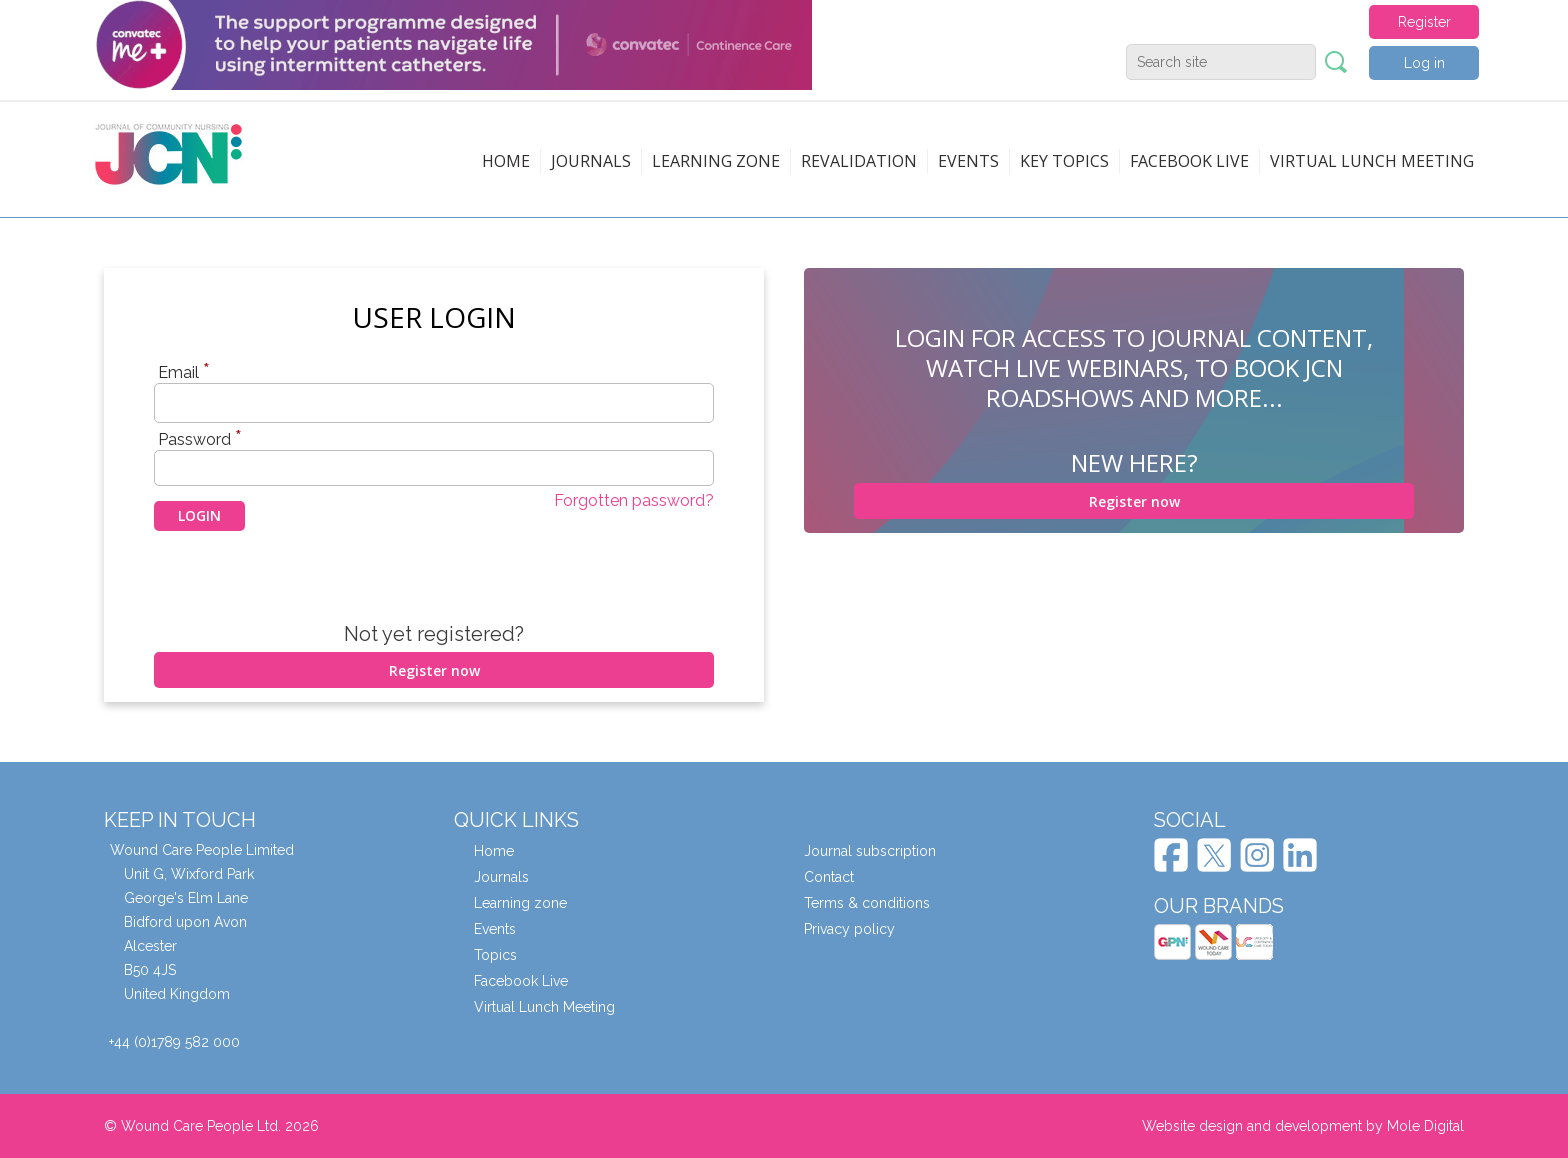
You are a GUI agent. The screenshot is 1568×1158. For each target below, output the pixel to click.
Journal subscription (870, 851)
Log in (1424, 63)
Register (1424, 22)
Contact (829, 877)
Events (968, 161)
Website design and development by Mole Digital (1303, 1126)
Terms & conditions (867, 903)
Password (200, 439)
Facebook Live (521, 981)
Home (506, 161)
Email (184, 372)
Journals (591, 161)
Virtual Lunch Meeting (1372, 161)
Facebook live (1189, 161)
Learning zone (716, 161)
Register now (434, 670)
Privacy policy (849, 929)
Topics (495, 955)
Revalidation (859, 161)
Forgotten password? (634, 500)
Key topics (1064, 161)
